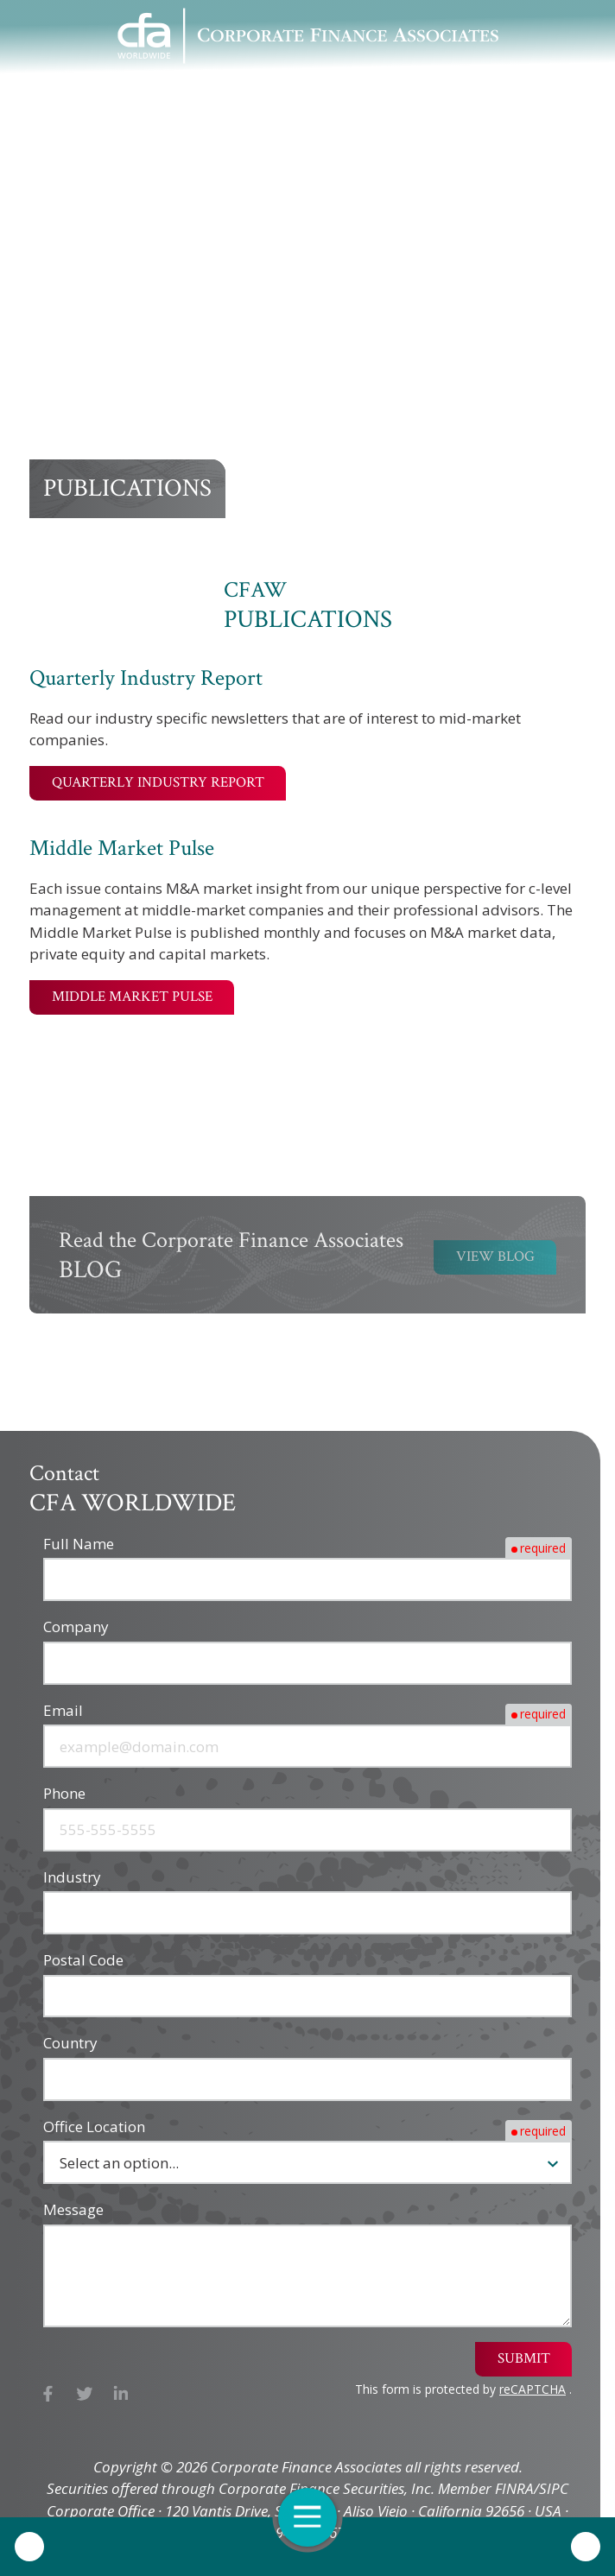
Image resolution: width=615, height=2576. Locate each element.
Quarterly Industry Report (158, 782)
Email (63, 1710)
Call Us (29, 2546)
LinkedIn (121, 2393)
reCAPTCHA (532, 2389)
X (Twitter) (85, 2393)
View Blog (495, 1260)
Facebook (48, 2393)
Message (73, 2209)
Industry (72, 1877)
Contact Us (585, 2546)
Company (76, 1626)
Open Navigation (315, 2516)
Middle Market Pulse (132, 996)
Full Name (78, 1544)
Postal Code (83, 1960)
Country (70, 2043)
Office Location (94, 2126)
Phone (64, 1793)
